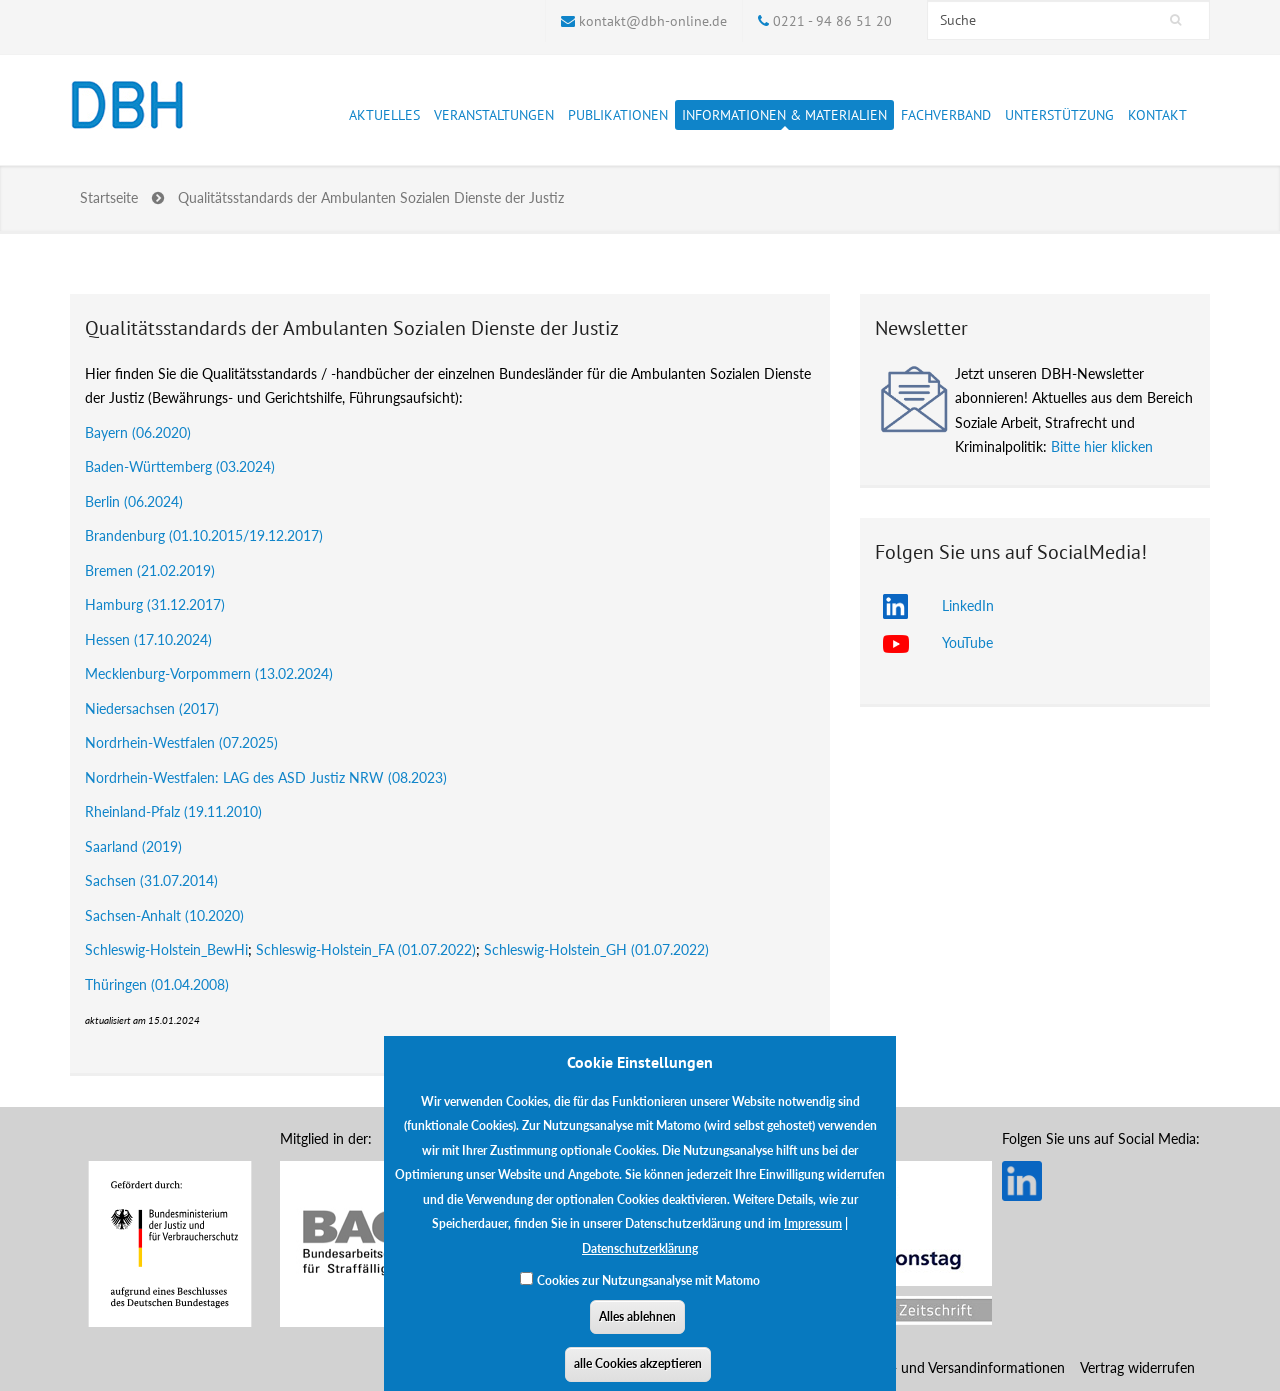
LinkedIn (968, 605)
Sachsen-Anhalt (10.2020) (164, 915)
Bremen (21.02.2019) (150, 570)
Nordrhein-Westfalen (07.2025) (181, 742)
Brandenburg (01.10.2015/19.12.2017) (204, 535)
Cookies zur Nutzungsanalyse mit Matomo (648, 1294)
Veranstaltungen (494, 118)
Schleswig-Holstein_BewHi (166, 949)
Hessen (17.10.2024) (148, 639)
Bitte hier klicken (1102, 446)
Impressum (813, 1237)
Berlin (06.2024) (134, 501)
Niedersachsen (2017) (152, 708)
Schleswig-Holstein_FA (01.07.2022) (366, 949)
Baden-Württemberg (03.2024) (180, 466)
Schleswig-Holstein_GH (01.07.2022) (596, 949)
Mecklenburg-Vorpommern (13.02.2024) (209, 673)
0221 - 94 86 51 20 (832, 21)
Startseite (109, 197)
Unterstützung (1059, 118)
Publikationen (618, 118)
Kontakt (1157, 115)
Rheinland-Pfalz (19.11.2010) (173, 811)
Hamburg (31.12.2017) (155, 604)
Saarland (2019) (133, 846)
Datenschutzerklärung (640, 1262)
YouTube (967, 642)
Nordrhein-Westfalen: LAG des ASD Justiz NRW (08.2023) (266, 777)
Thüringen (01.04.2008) (157, 984)
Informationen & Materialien (784, 118)
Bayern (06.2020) (138, 432)
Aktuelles (384, 118)
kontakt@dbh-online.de (653, 21)
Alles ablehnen (637, 1330)
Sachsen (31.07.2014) (151, 880)
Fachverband (946, 118)
